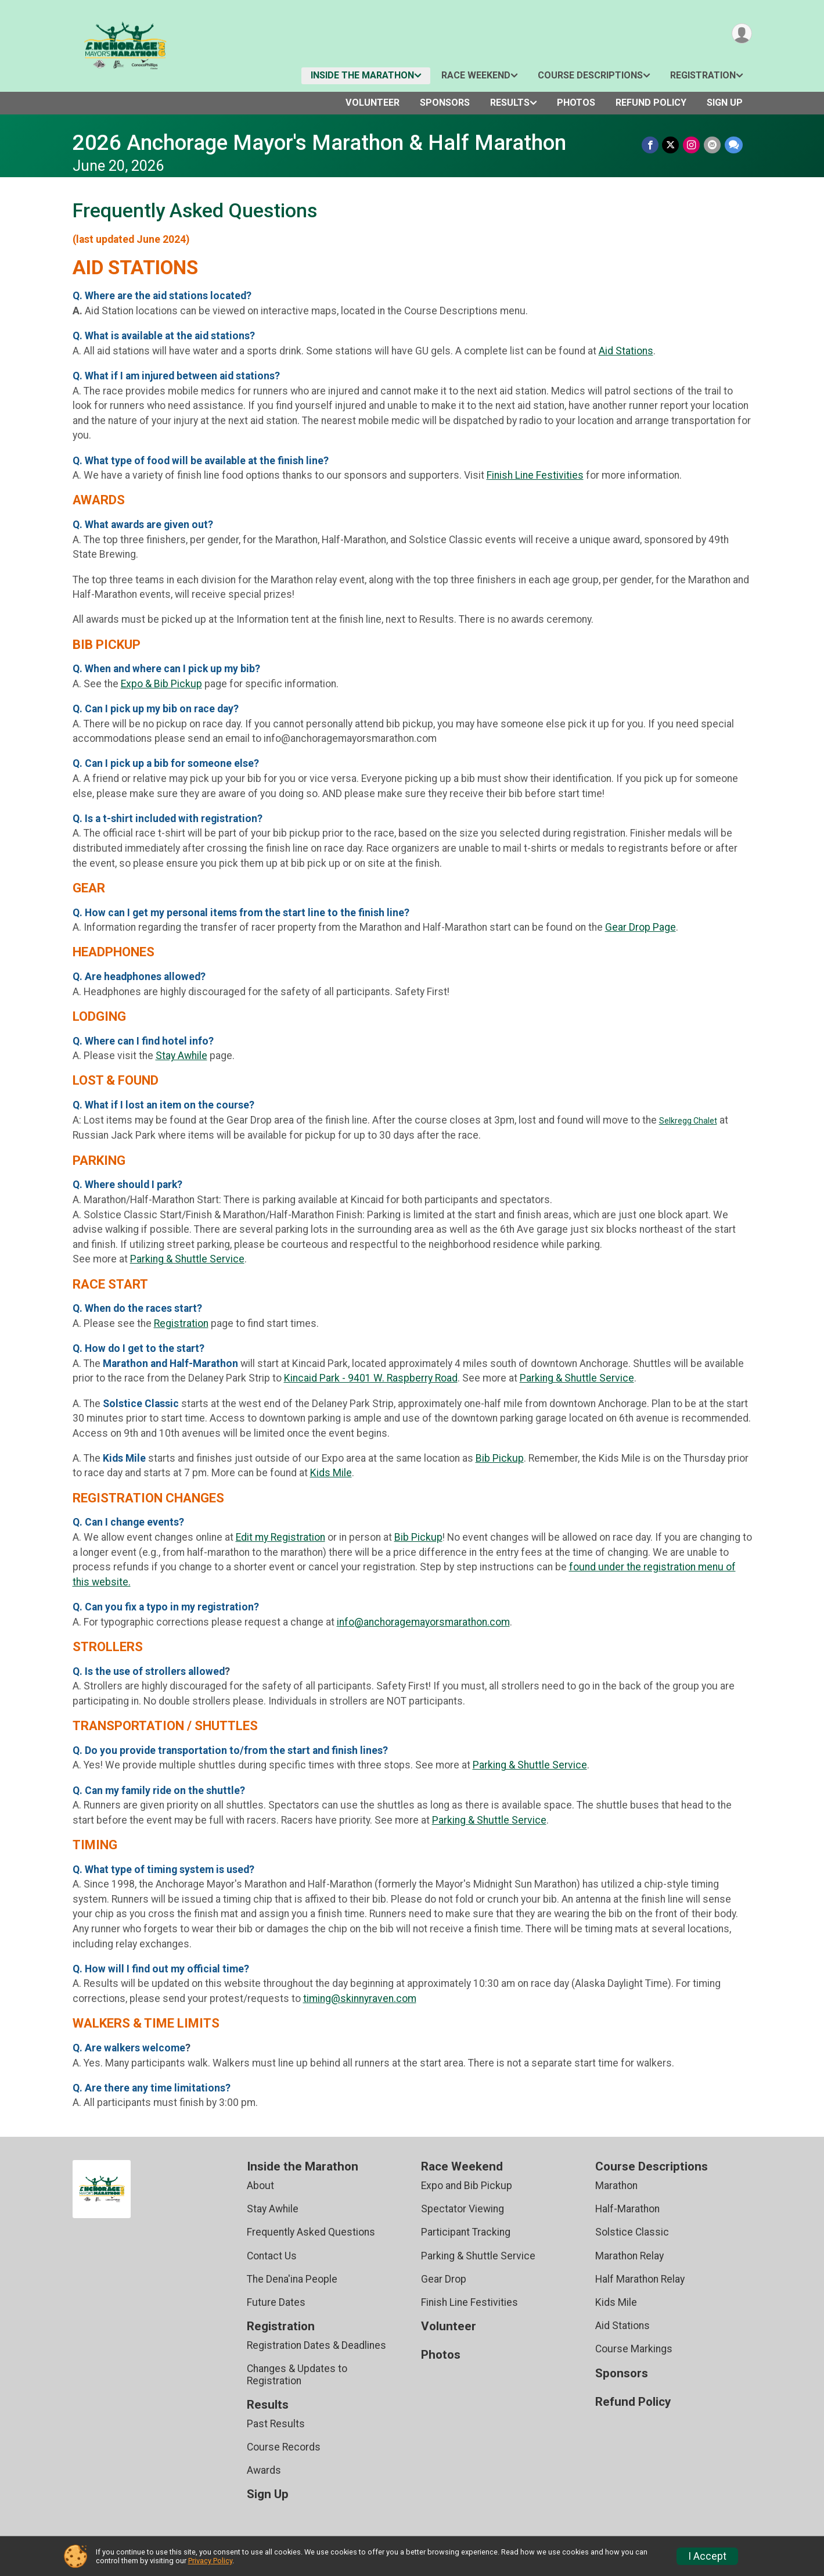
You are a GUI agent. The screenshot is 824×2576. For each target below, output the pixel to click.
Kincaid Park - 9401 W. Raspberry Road (371, 1378)
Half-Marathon (627, 2209)
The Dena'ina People (292, 2279)
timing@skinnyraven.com (359, 1998)
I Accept (707, 2556)
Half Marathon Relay (640, 2279)
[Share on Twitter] (672, 145)
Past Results (276, 2424)
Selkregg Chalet (688, 1120)
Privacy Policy (210, 2560)
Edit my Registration (280, 1537)
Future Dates (276, 2302)
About (260, 2185)
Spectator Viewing (462, 2209)
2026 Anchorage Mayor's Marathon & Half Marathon (319, 142)
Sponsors (445, 102)
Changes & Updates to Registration (297, 2374)
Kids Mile (331, 1473)
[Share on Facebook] (651, 145)
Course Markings (633, 2349)
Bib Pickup (500, 1458)
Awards (264, 2470)
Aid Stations (626, 351)
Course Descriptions (590, 75)
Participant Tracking (465, 2232)
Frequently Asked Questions (311, 2232)
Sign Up (725, 102)
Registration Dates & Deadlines (316, 2345)
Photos (576, 102)
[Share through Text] (734, 145)
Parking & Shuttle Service (187, 1259)
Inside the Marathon (362, 75)
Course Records (284, 2447)
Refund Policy (651, 102)
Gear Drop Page (640, 927)
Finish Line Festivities (535, 475)
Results (510, 102)
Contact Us (272, 2256)
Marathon (616, 2185)
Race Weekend (475, 75)
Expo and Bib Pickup (466, 2185)
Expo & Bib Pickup (161, 684)
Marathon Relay (629, 2256)
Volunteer (373, 102)
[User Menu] (741, 34)
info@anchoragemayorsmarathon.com (423, 1622)
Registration (703, 75)
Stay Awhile (181, 1055)
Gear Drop (443, 2279)
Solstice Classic (632, 2232)
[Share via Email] (712, 145)
